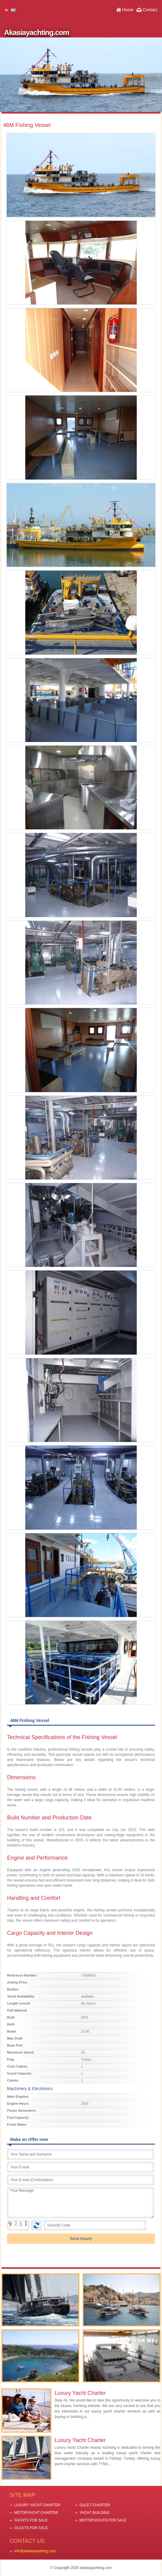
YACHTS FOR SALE (30, 2520)
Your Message (80, 2202)
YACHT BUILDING (94, 2513)
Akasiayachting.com (36, 32)
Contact (150, 9)
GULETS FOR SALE (31, 2528)
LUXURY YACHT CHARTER (37, 2505)
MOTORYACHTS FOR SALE (102, 2520)
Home (127, 9)
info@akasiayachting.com (35, 2551)
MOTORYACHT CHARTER (36, 2513)
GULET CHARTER (94, 2505)
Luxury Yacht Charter (79, 2393)
